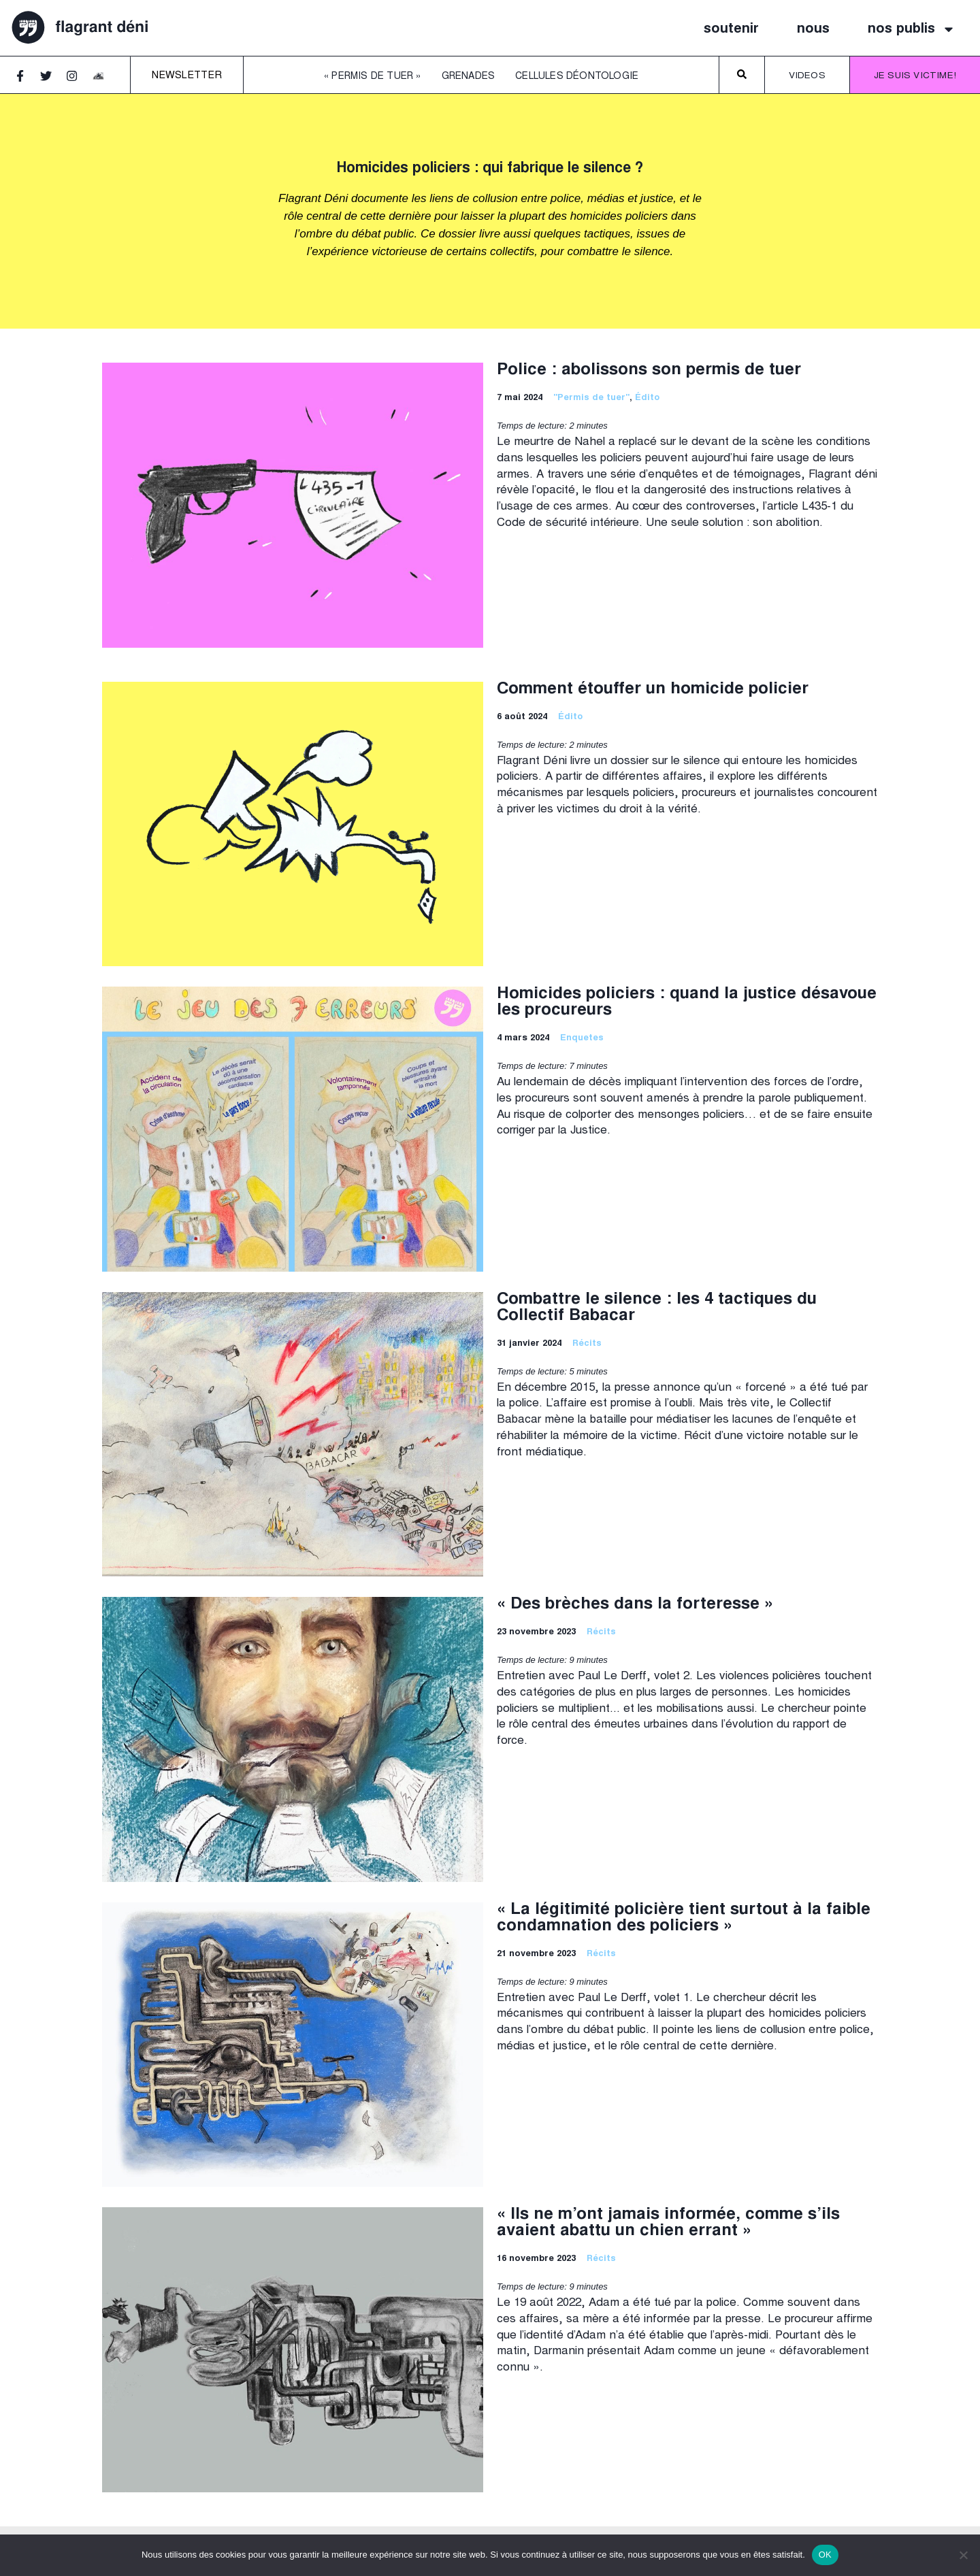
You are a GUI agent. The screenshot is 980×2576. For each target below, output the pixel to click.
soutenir (731, 29)
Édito (647, 398)
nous (813, 29)
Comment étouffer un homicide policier (652, 690)
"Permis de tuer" (591, 398)
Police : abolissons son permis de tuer (649, 371)
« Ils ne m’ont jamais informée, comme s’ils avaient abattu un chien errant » (668, 2223)
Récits (587, 1344)
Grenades (468, 77)
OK (825, 2554)
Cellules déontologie (576, 77)
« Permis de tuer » (372, 77)
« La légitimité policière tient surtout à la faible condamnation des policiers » (683, 1918)
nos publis (912, 29)
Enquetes (582, 1038)
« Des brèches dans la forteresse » (635, 1605)
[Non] (963, 2555)
